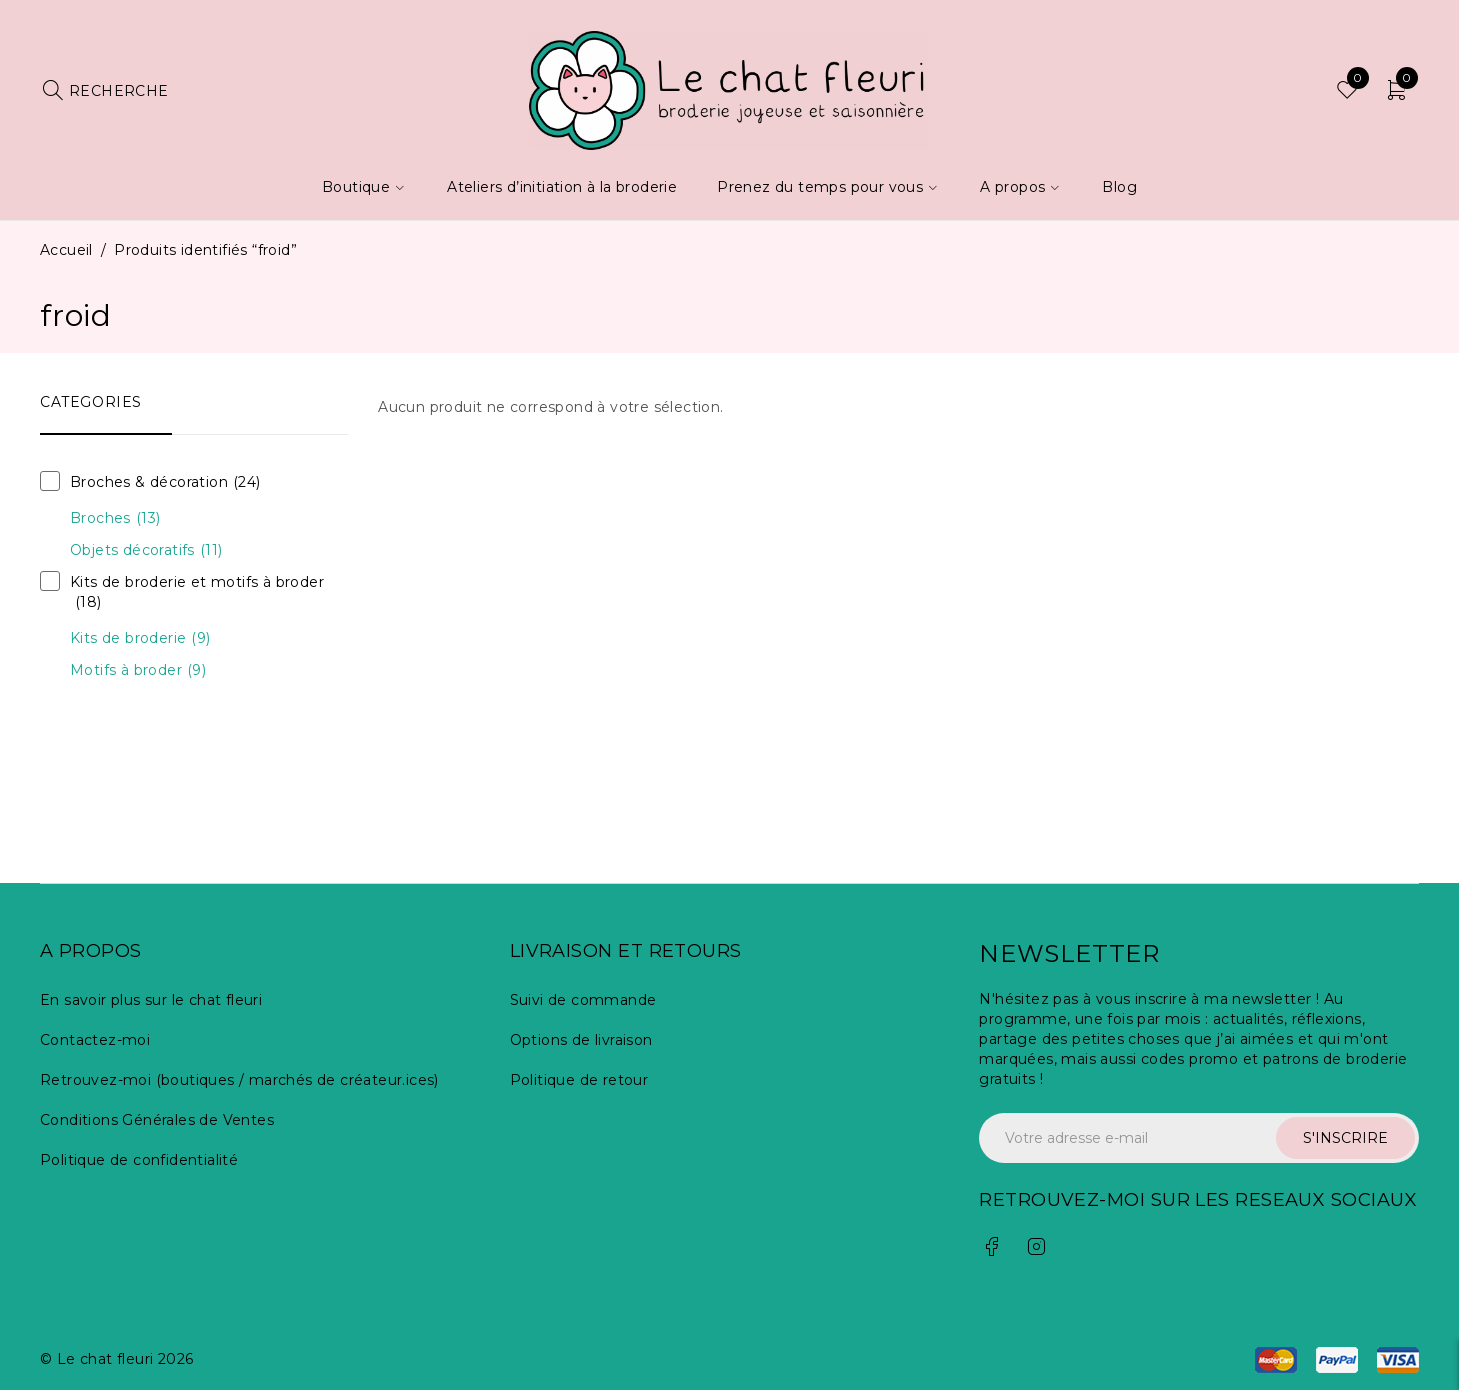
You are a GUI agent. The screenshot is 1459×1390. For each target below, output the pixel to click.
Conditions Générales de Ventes (157, 1120)
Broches (115, 518)
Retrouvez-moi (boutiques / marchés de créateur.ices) (239, 1080)
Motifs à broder (138, 670)
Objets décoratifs (146, 550)
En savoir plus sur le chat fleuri (151, 1000)
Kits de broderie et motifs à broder (197, 592)
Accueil (66, 250)
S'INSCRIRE (1345, 1138)
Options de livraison (581, 1040)
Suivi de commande (583, 1000)
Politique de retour (579, 1080)
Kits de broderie (140, 638)
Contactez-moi (95, 1040)
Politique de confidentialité (139, 1160)
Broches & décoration (165, 482)
